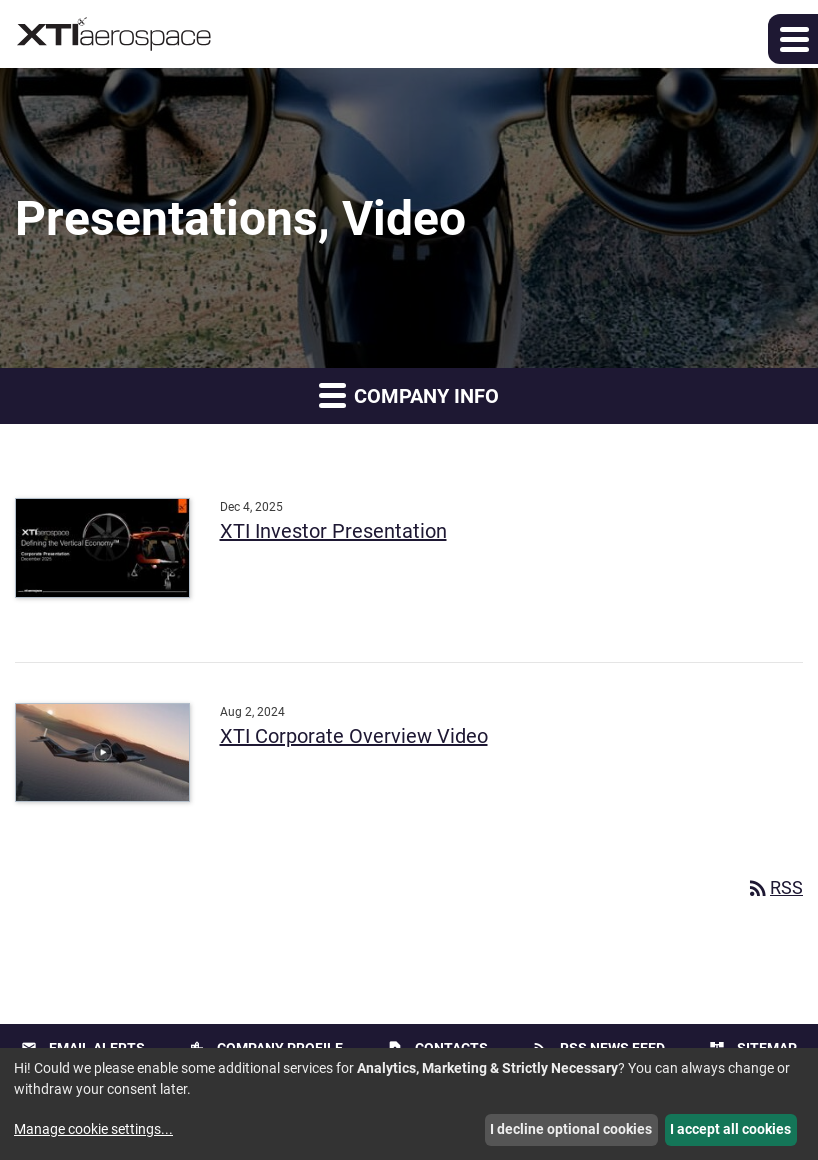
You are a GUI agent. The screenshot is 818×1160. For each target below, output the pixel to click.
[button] (793, 39)
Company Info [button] (409, 394)
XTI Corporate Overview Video (354, 736)
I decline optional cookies (571, 1129)
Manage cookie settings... (93, 1129)
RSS (774, 887)
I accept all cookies (730, 1129)
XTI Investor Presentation (333, 531)
